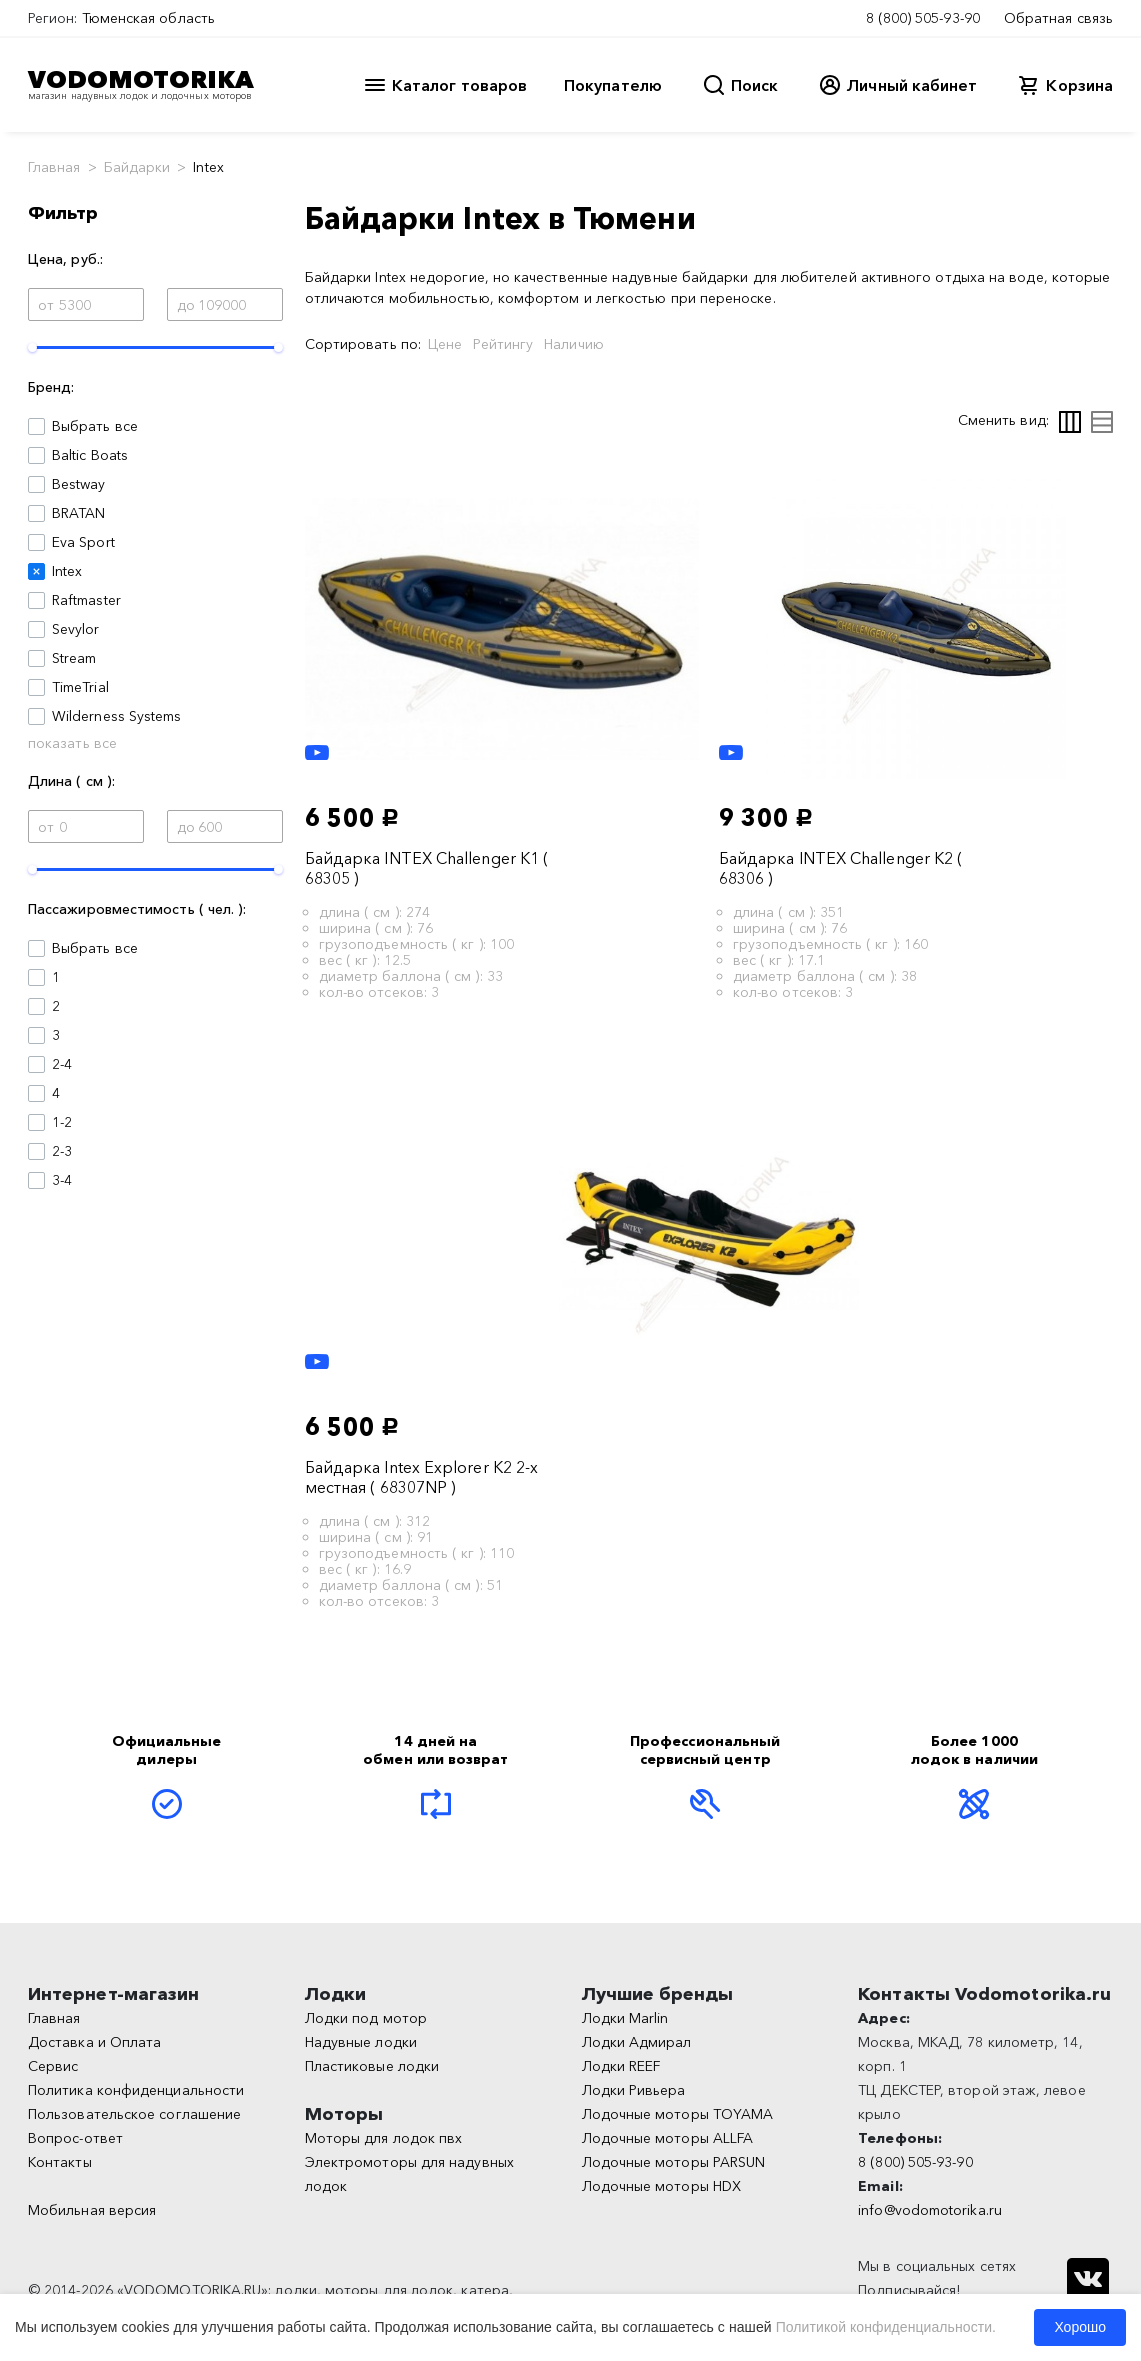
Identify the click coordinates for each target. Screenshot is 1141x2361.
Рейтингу (503, 344)
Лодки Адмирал (637, 2042)
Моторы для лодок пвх (384, 2138)
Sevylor (76, 629)
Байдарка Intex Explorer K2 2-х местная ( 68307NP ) (421, 1477)
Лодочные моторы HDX (662, 2186)
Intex (67, 571)
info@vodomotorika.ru (930, 2210)
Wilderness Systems (116, 716)
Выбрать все (95, 426)
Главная (54, 167)
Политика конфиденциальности (136, 2090)
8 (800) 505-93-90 (923, 18)
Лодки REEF (621, 2066)
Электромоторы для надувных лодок (409, 2174)
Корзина (1079, 85)
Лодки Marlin (625, 2018)
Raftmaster (86, 600)
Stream (74, 658)
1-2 (62, 1122)
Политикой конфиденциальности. (886, 2327)
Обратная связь (1058, 18)
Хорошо (1080, 2327)
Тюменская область (148, 18)
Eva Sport (83, 542)
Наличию (574, 344)
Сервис (53, 2066)
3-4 (62, 1180)
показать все (72, 743)
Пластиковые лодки (372, 2066)
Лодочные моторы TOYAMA (678, 2114)
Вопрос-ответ (75, 2138)
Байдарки (137, 167)
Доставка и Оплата (94, 2042)
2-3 (62, 1151)
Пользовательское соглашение (134, 2114)
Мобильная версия (92, 2210)
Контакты (60, 2162)
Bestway (79, 484)
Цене (445, 344)
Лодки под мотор (366, 2018)
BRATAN (78, 513)
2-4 (62, 1064)
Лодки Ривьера (634, 2090)
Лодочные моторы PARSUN (674, 2162)
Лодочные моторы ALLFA (668, 2138)
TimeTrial (80, 687)
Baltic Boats (90, 455)
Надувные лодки (361, 2042)
